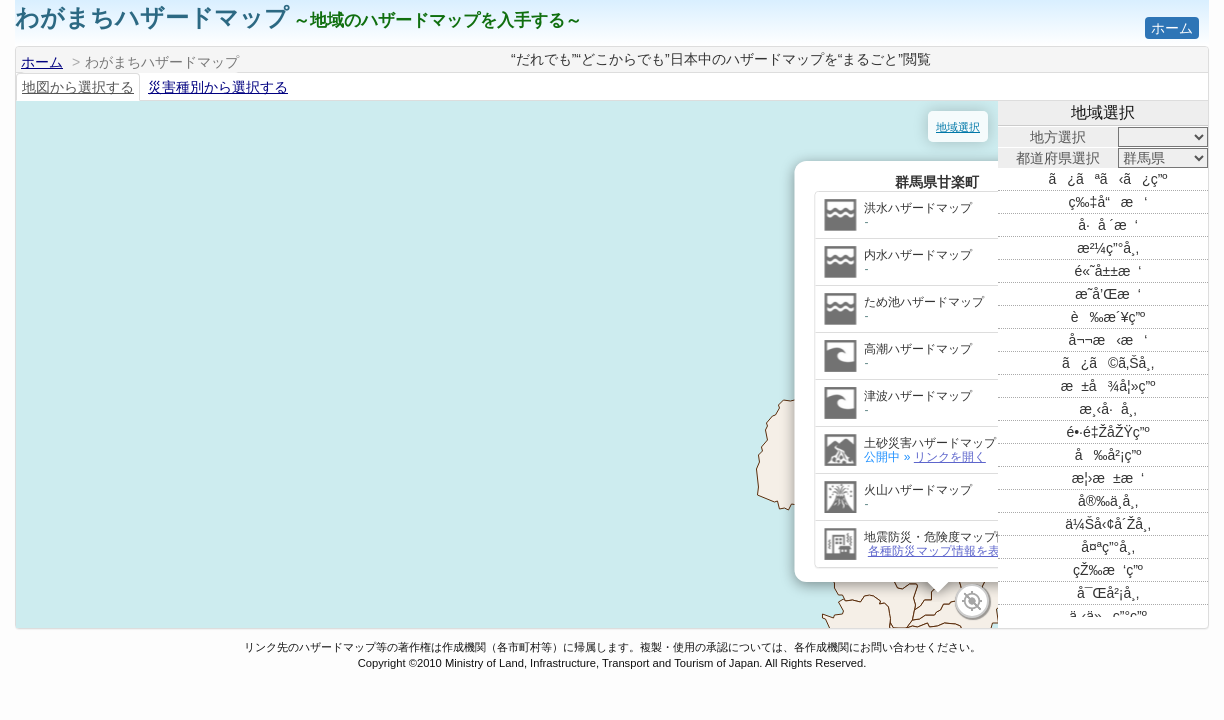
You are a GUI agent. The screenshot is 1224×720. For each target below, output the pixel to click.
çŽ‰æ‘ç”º (1108, 570)
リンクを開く (470, 401)
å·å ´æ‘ (1108, 225)
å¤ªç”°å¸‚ (1108, 547)
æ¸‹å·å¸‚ (1107, 409)
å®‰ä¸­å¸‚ (1108, 501)
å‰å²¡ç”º (1108, 455)
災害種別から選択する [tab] (218, 87)
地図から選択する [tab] (78, 87)
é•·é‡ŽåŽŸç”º (1107, 432)
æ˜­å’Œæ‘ (1108, 294)
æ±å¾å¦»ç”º (1108, 386)
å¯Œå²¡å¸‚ (1108, 593)
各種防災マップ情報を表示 (460, 495)
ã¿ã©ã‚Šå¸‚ (1108, 363)
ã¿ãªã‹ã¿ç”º (1108, 179)
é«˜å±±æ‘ (1108, 271)
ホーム (1172, 28)
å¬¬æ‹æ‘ (1108, 340)
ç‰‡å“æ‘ (1108, 202)
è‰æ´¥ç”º (1108, 317)
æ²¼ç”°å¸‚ (1108, 248)
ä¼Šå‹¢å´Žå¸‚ (1108, 524)
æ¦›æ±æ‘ (1108, 478)
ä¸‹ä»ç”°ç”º (1108, 616)
